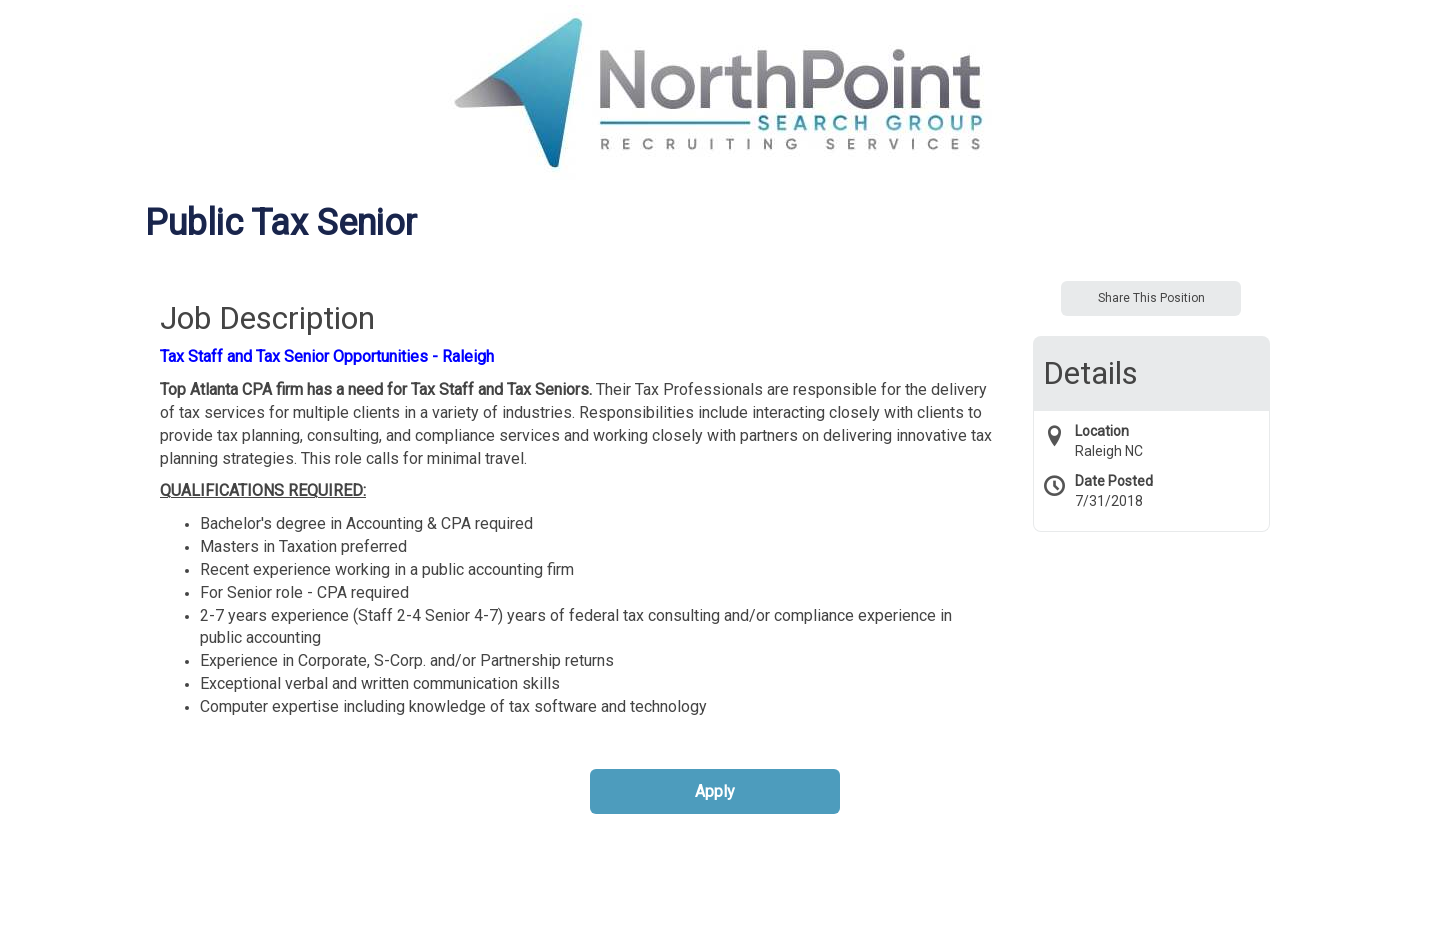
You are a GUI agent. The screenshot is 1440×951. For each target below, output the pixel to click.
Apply (715, 791)
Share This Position (1151, 298)
